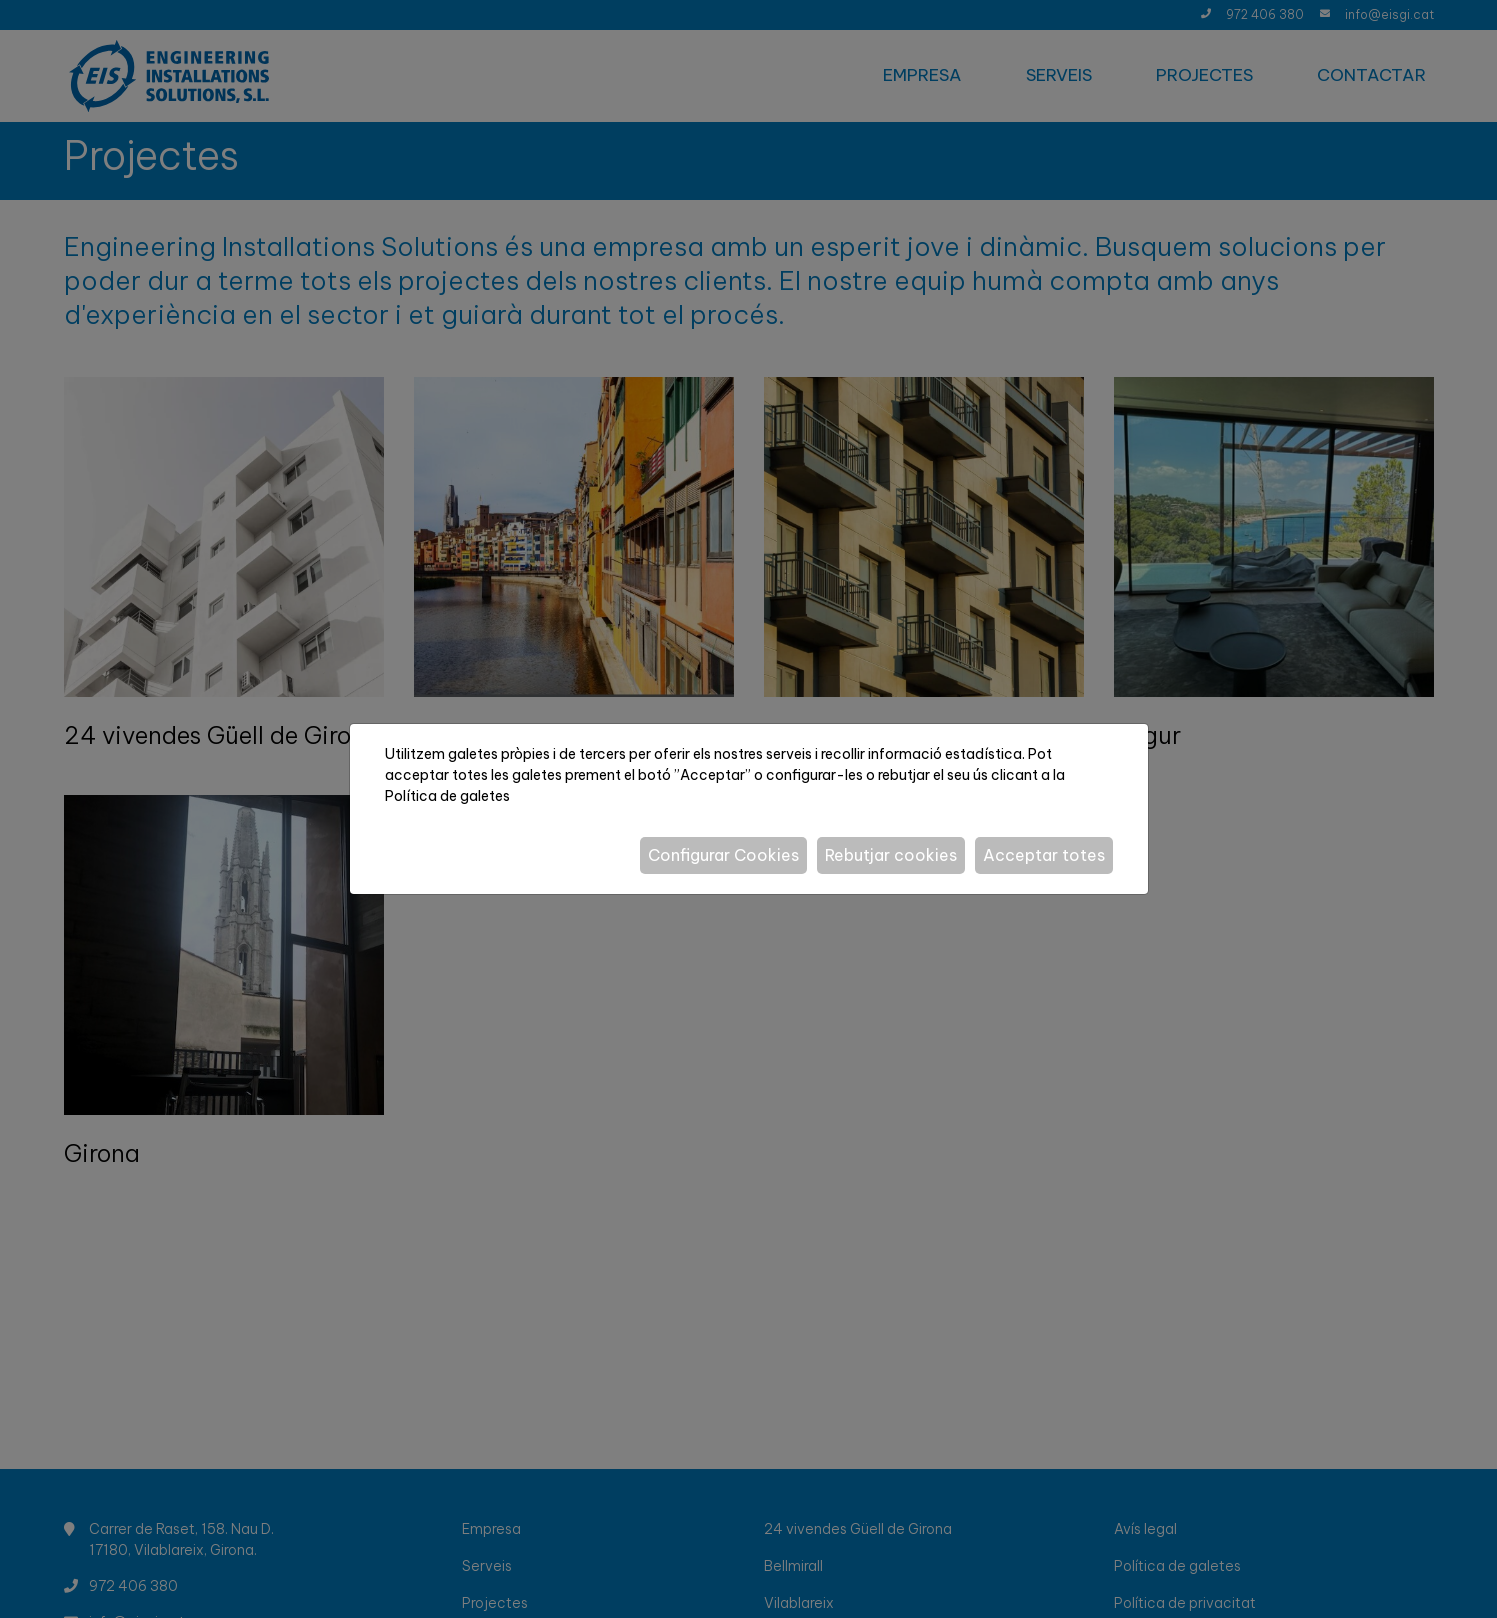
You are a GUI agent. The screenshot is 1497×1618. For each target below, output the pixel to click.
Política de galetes (447, 796)
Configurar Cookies (723, 855)
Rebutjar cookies (891, 855)
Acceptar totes (1044, 855)
